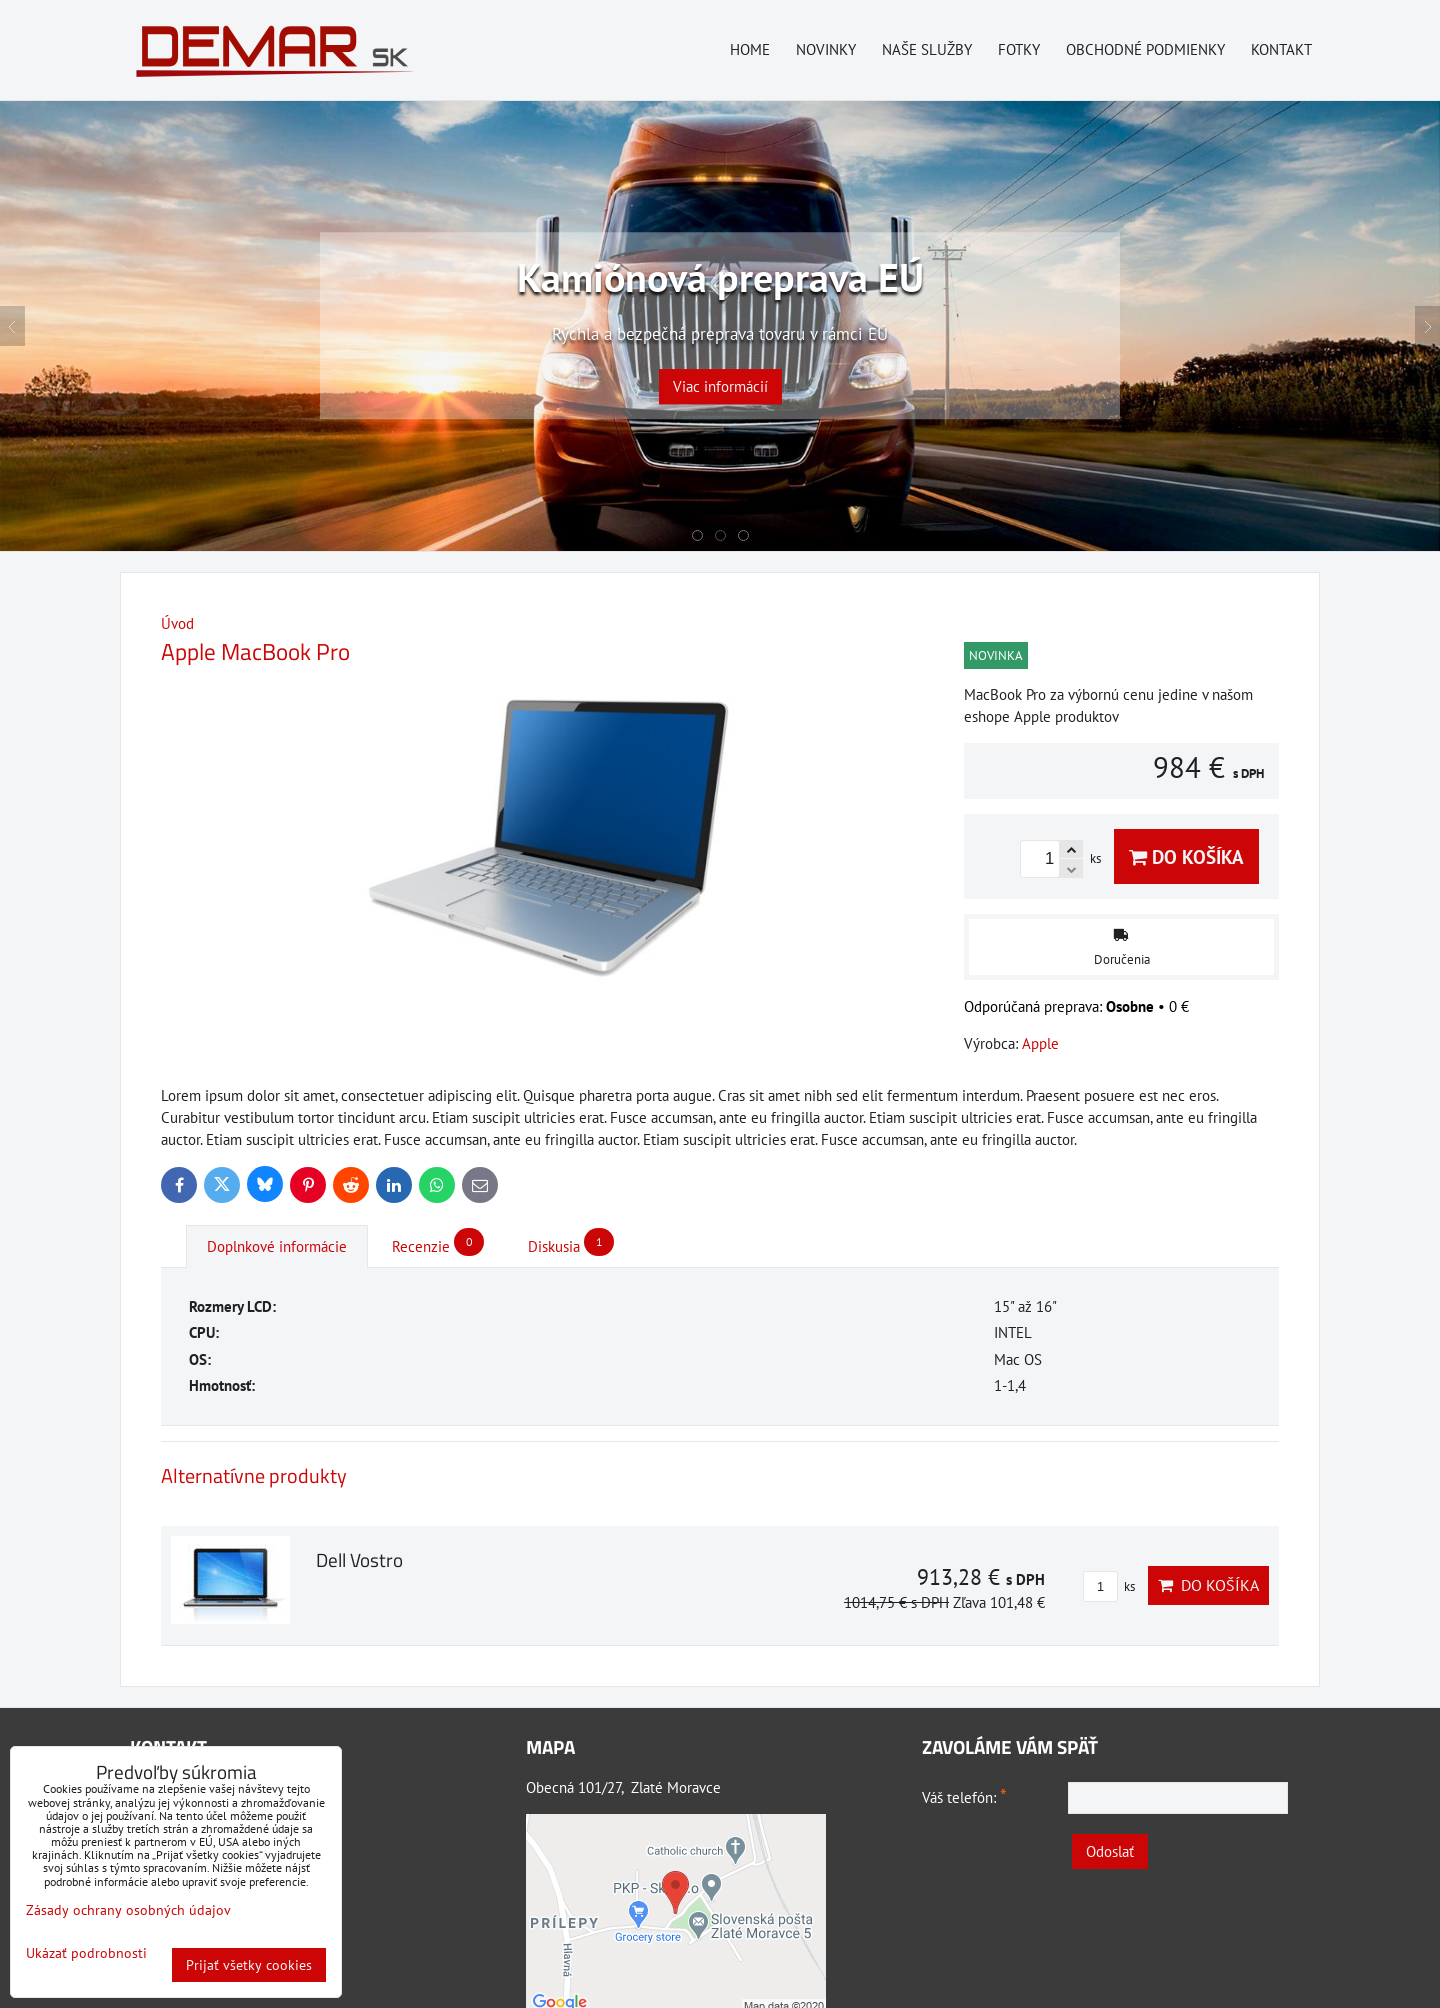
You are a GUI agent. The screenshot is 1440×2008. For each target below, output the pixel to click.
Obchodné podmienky (1145, 49)
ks (1109, 1586)
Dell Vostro (359, 1559)
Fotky (1019, 49)
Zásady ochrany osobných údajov (128, 1910)
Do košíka (1186, 856)
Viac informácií (720, 387)
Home (750, 49)
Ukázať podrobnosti (86, 1953)
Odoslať (1110, 1851)
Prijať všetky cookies (249, 1965)
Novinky (826, 49)
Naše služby (927, 49)
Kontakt (1281, 49)
